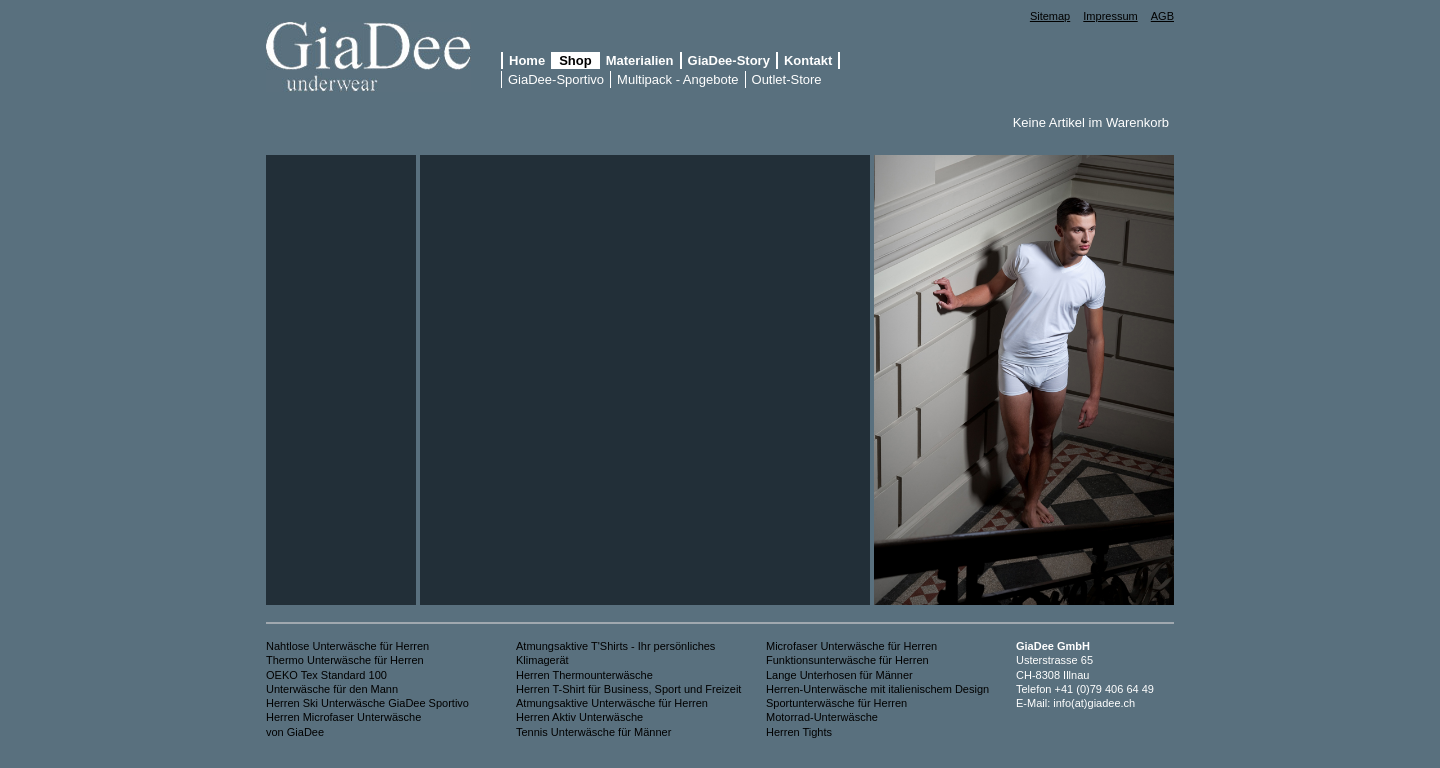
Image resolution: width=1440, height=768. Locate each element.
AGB (1162, 16)
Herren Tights (799, 732)
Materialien (640, 60)
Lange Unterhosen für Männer (839, 675)
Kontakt (808, 60)
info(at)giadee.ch (1094, 703)
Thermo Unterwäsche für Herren (345, 660)
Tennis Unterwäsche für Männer (593, 732)
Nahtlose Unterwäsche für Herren (347, 646)
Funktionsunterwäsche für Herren (847, 660)
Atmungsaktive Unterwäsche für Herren (612, 703)
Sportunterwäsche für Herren (836, 703)
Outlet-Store (787, 79)
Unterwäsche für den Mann (332, 689)
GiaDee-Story (729, 60)
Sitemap (1050, 16)
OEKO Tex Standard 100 (326, 675)
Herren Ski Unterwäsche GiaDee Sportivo (367, 703)
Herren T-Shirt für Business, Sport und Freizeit (628, 689)
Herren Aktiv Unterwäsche (579, 717)
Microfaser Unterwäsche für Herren (851, 646)
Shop (575, 60)
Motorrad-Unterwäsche (822, 717)
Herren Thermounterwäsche (586, 675)
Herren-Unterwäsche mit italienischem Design (877, 689)
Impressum (1110, 16)
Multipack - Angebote (677, 79)
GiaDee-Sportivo (556, 79)
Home (527, 60)
